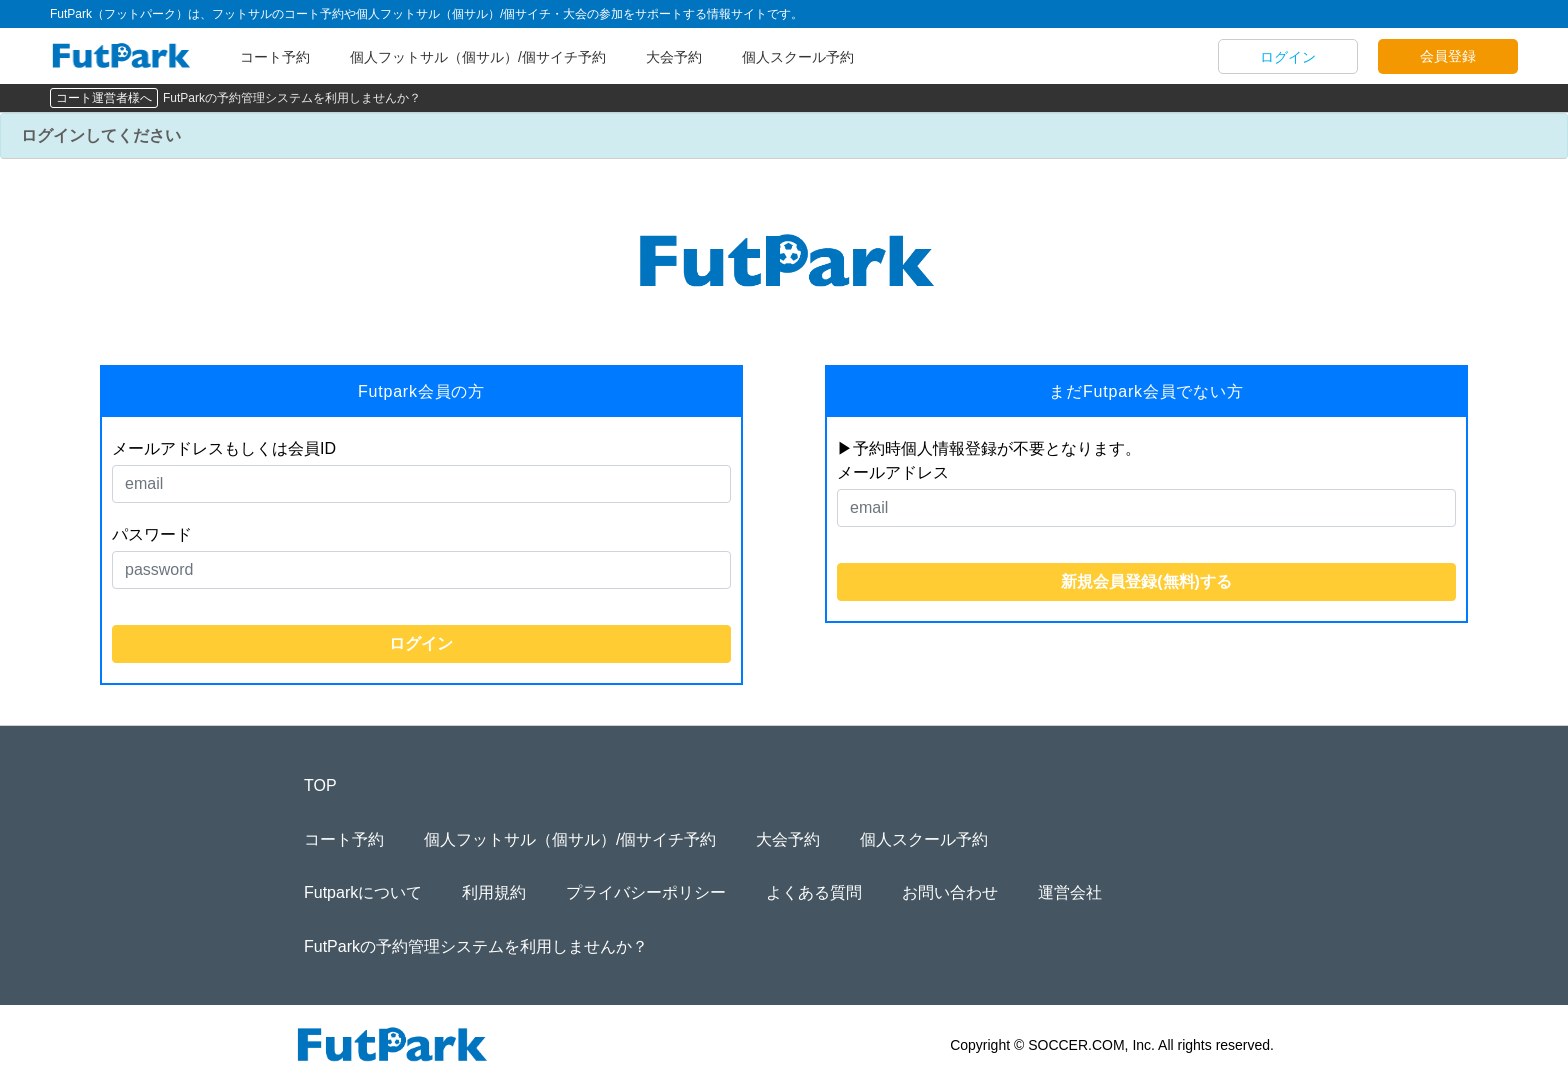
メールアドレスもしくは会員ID (224, 448)
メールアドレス (893, 472)
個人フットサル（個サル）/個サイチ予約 (478, 57)
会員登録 (1448, 56)
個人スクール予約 (798, 57)
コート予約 (275, 57)
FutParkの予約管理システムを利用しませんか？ (292, 98)
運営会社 (1070, 892)
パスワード (152, 534)
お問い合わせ (950, 892)
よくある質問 (814, 892)
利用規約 (494, 892)
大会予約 (674, 57)
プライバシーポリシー (646, 892)
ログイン (1288, 57)
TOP (320, 785)
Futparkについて (363, 892)
